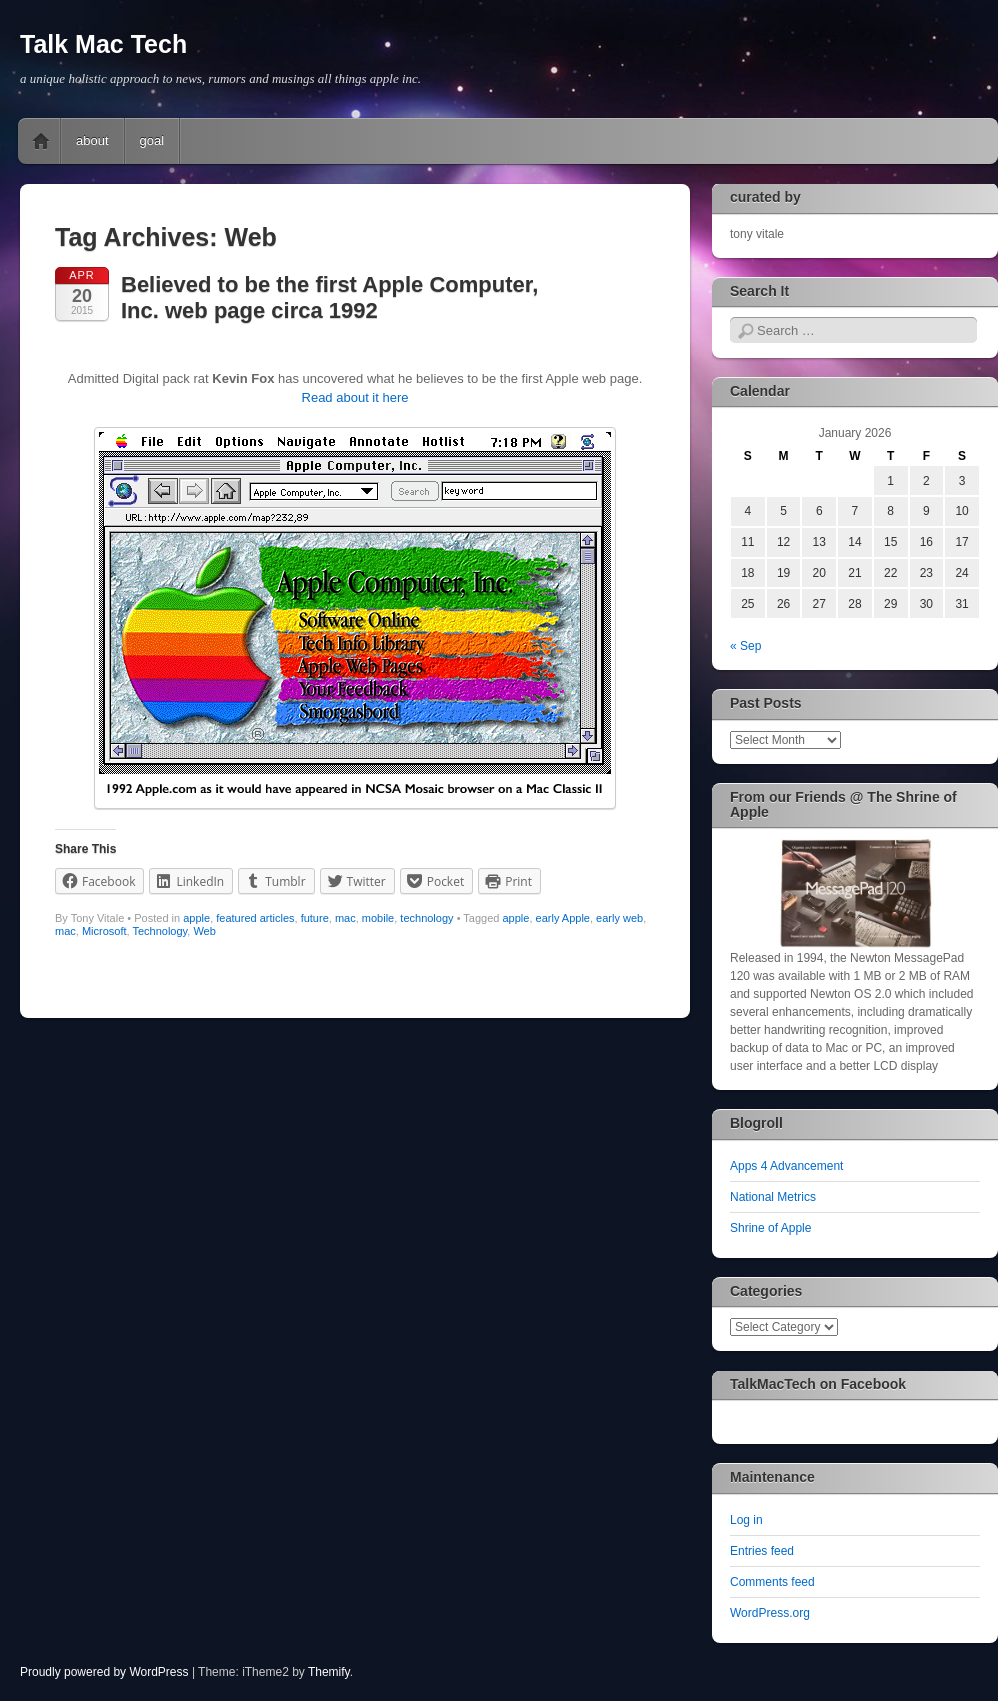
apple (196, 918)
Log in (746, 1520)
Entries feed (762, 1551)
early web (619, 918)
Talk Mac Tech (103, 44)
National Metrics (773, 1197)
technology (426, 918)
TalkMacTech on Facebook (818, 1384)
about (92, 140)
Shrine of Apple (770, 1228)
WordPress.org (770, 1613)
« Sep (745, 646)
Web (204, 931)
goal (152, 140)
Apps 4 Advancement (786, 1166)
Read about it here (355, 397)
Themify (329, 1672)
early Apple (563, 918)
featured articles (255, 918)
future (315, 918)
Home (41, 141)
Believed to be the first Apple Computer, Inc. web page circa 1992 (329, 297)
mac (345, 918)
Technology (159, 931)
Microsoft (104, 931)
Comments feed (772, 1582)
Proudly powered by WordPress (104, 1672)
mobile (378, 918)
